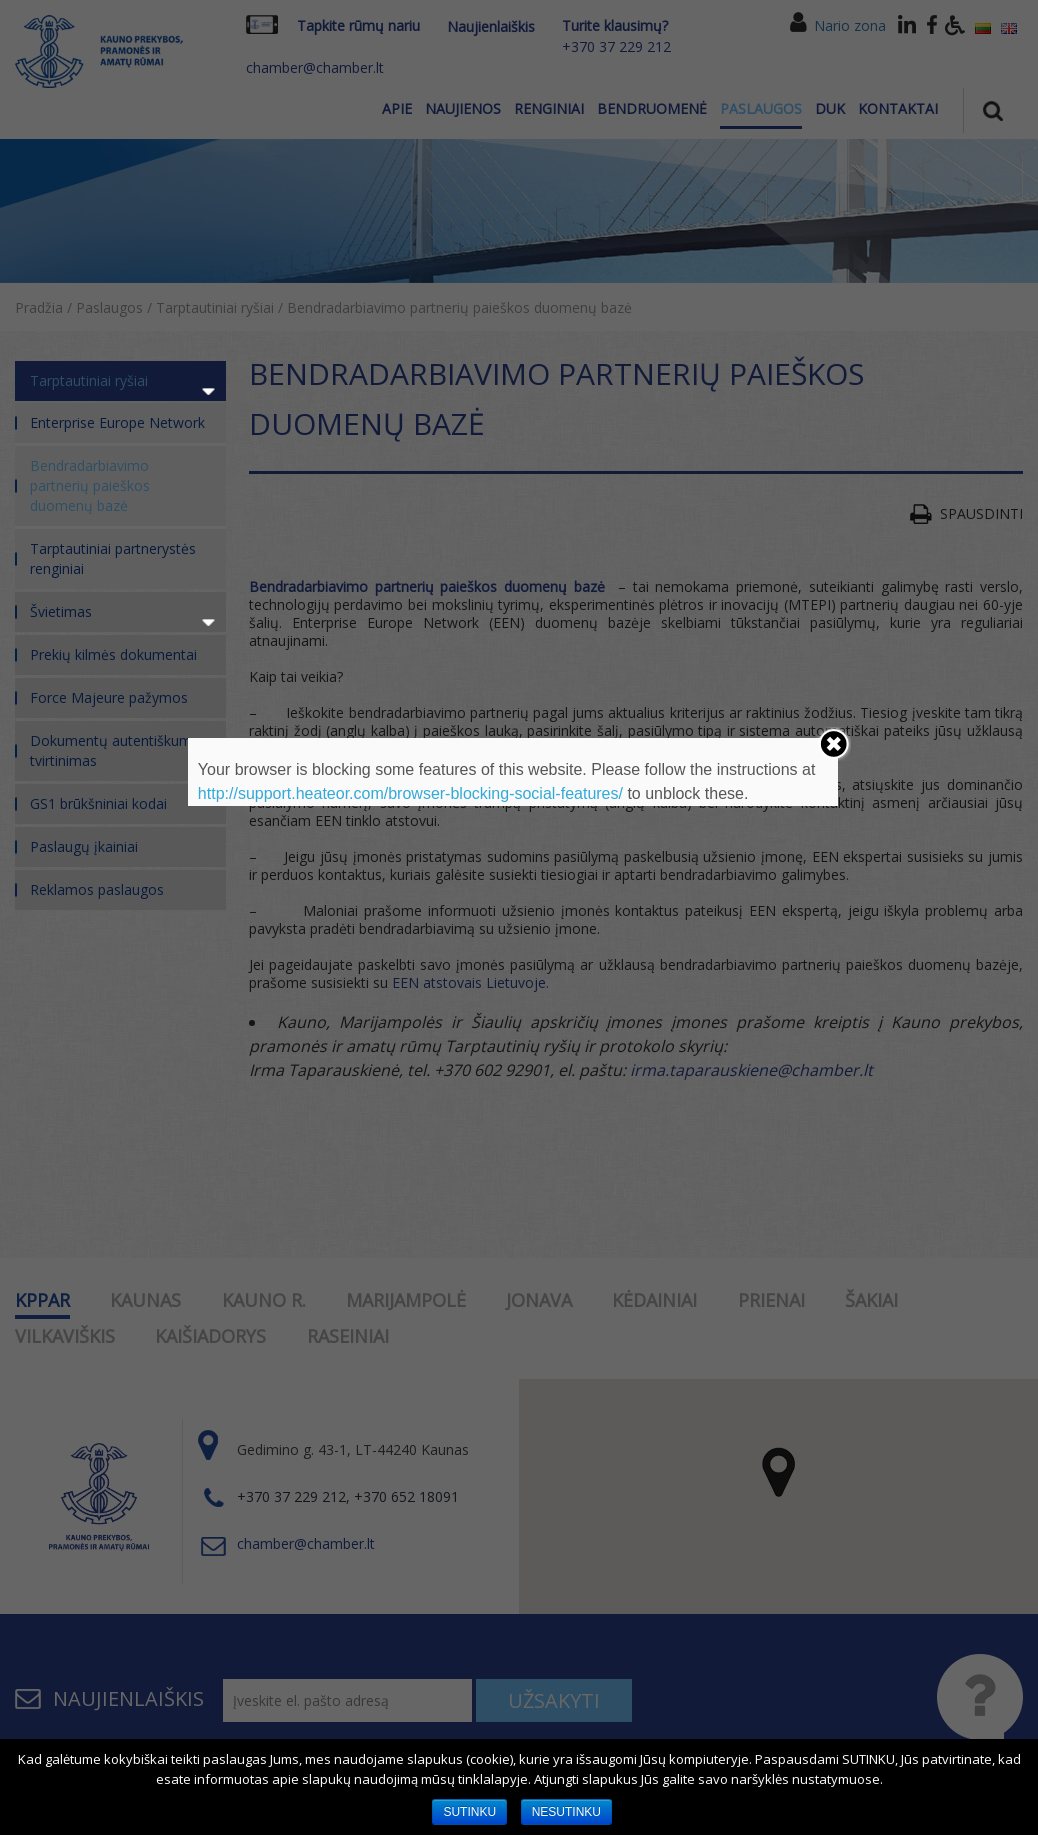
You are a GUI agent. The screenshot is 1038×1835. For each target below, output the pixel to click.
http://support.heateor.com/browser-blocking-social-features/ (410, 793)
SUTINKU (469, 1812)
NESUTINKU (566, 1812)
